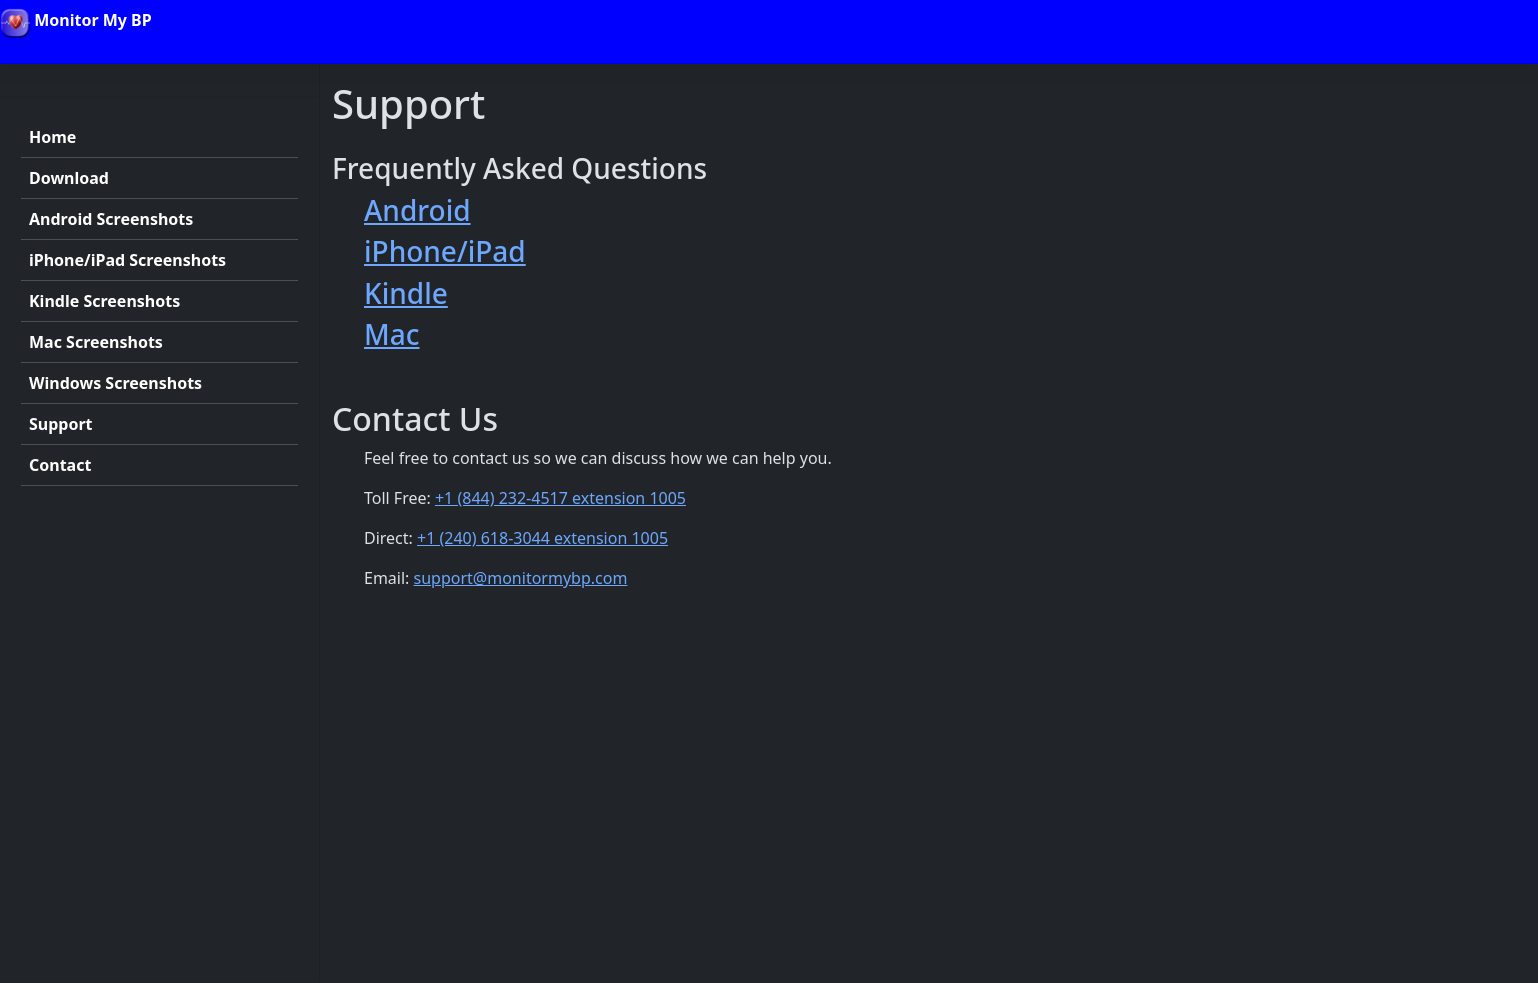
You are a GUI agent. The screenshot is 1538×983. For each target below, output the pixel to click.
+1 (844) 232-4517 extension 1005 (560, 498)
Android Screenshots (111, 219)
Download (69, 178)
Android (417, 210)
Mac (391, 334)
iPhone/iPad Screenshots (127, 260)
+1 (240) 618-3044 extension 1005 (542, 538)
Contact (60, 465)
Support (61, 424)
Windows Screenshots (115, 383)
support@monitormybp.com (521, 578)
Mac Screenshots (96, 342)
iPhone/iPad (445, 251)
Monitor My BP (76, 23)
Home (52, 137)
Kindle (406, 293)
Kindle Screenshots (104, 301)
